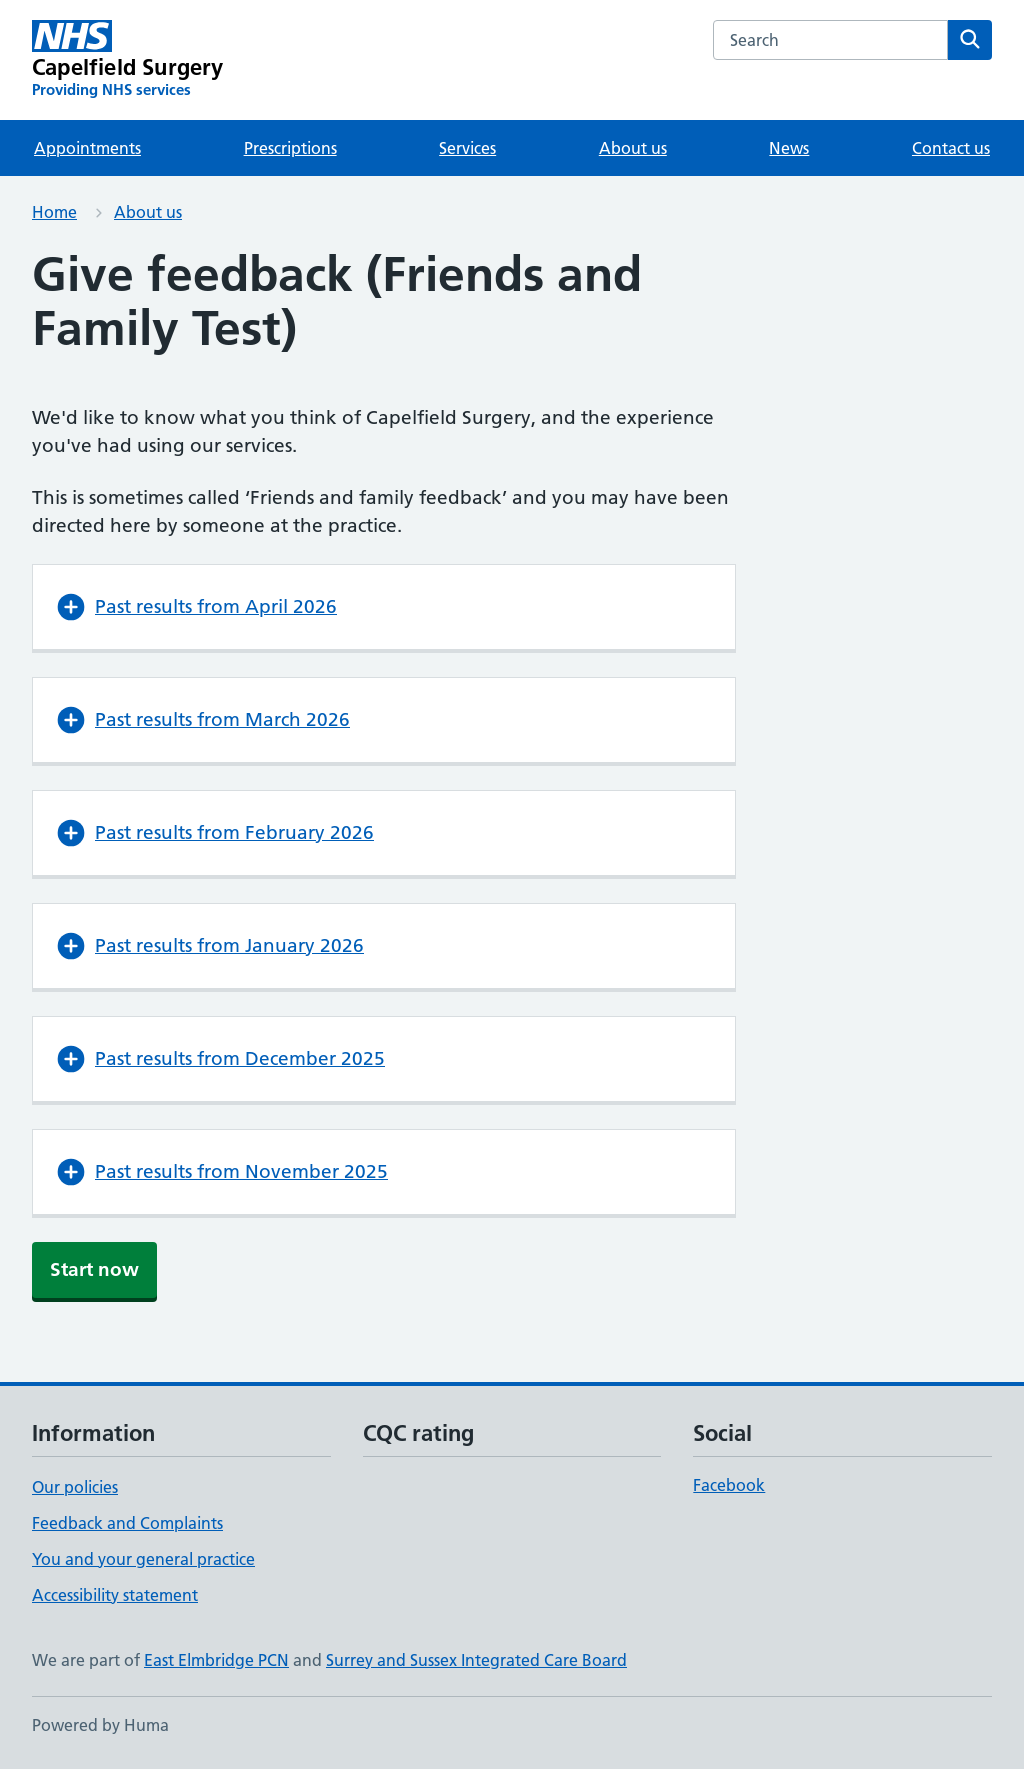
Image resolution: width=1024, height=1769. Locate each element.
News (789, 148)
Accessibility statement (115, 1595)
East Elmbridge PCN (216, 1660)
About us (633, 148)
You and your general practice (143, 1559)
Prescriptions (290, 148)
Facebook (729, 1485)
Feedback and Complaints (127, 1523)
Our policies (75, 1487)
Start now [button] (94, 1269)
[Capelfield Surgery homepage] (128, 60)
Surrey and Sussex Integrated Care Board (476, 1660)
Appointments (87, 148)
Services (467, 148)
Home (54, 212)
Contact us (951, 148)
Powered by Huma (100, 1725)
